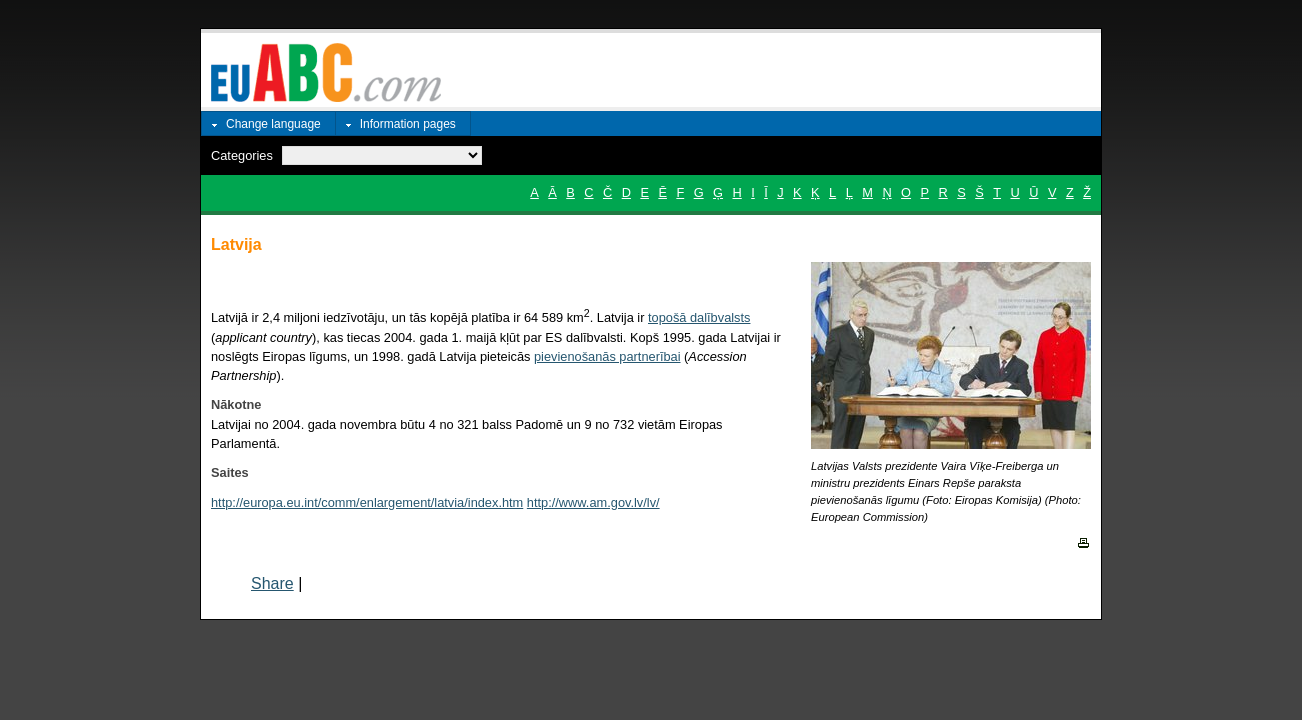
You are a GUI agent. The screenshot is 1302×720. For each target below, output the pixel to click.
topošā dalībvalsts (699, 317)
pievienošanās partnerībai (607, 356)
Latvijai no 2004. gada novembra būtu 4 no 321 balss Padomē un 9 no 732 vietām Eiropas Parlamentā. (467, 423)
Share (272, 583)
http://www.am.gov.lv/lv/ (593, 502)
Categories (242, 155)
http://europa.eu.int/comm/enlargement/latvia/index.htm (367, 502)
